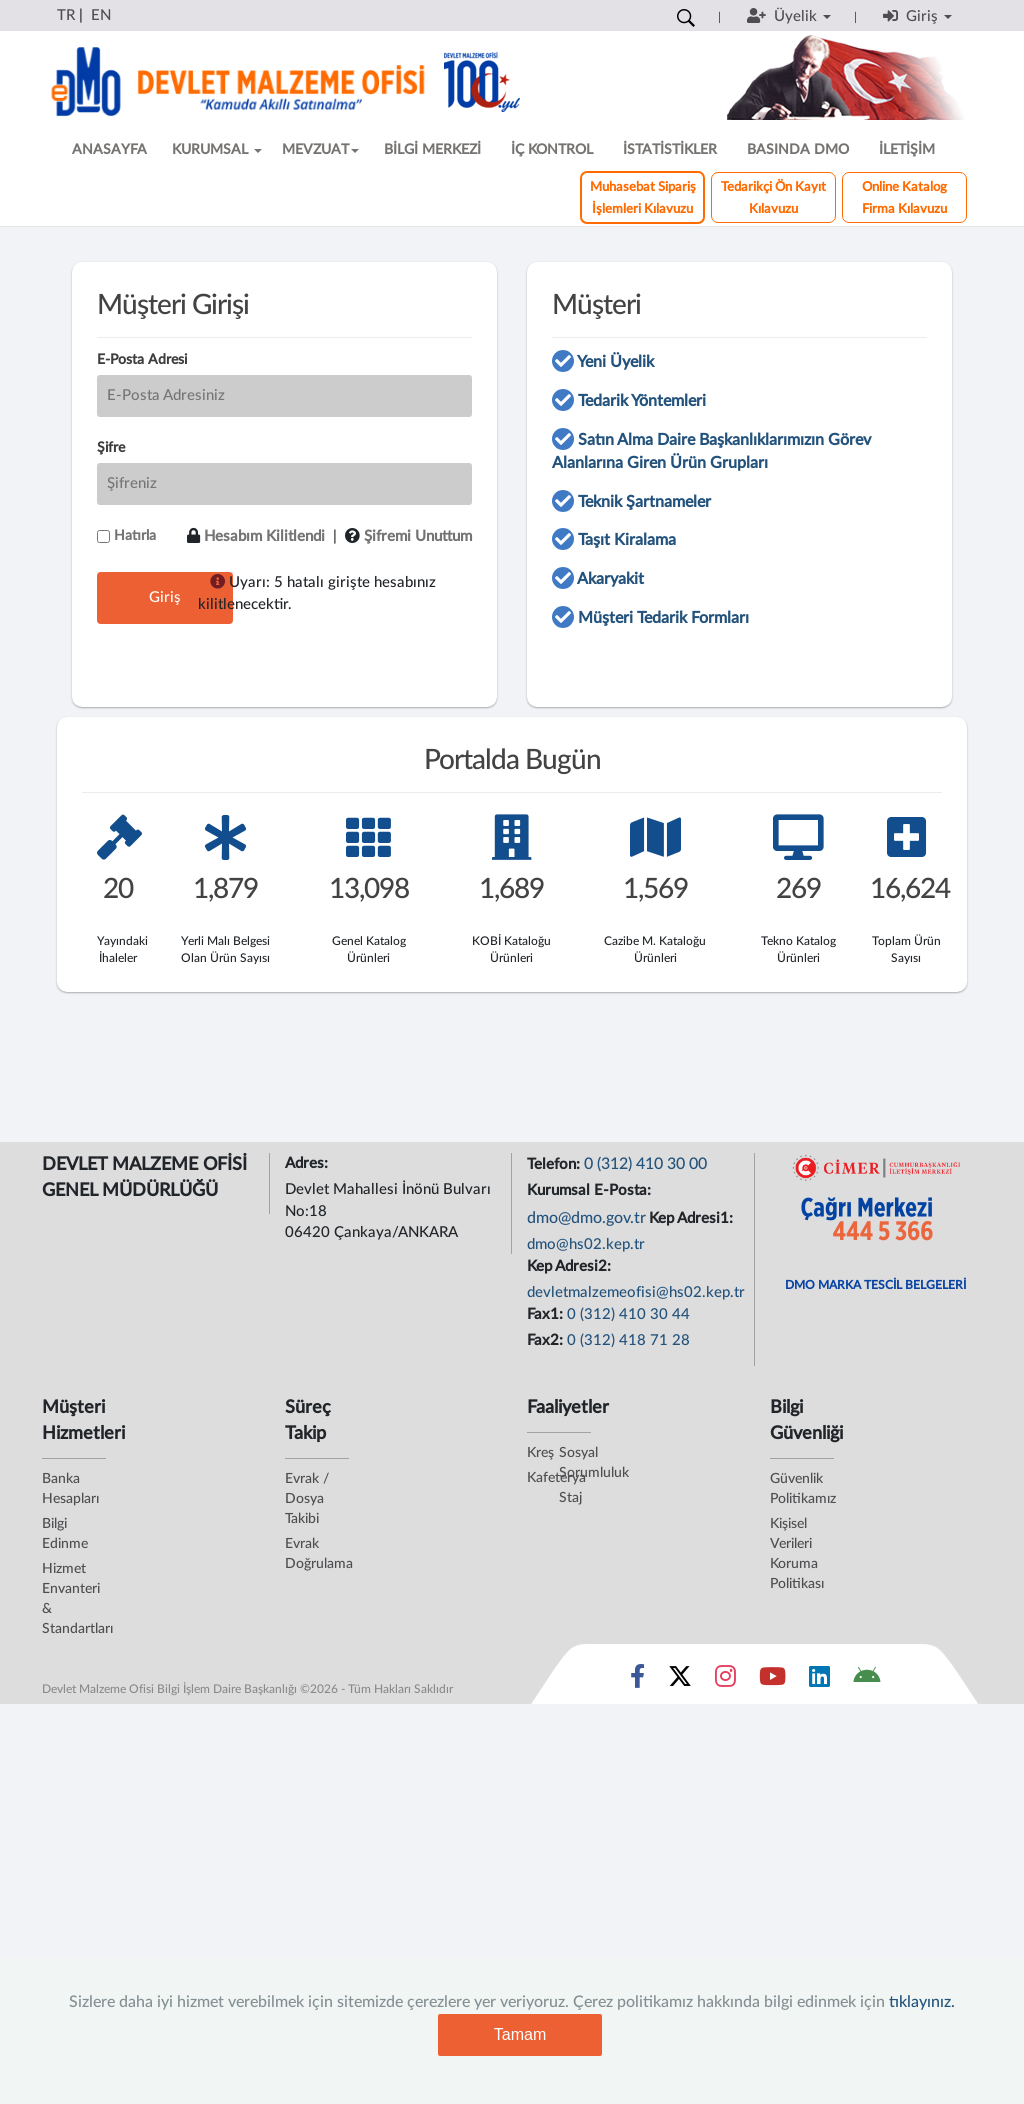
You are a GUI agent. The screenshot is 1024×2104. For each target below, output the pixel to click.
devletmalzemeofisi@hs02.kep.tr (636, 1292)
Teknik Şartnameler (644, 502)
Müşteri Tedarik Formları (663, 618)
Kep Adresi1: (693, 1218)
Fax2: (547, 1340)
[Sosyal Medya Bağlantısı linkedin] (819, 1681)
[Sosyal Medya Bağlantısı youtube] (772, 1681)
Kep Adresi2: (571, 1266)
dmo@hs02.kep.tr (586, 1244)
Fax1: (547, 1314)
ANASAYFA (109, 150)
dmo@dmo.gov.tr (586, 1218)
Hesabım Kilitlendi (264, 536)
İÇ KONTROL (552, 150)
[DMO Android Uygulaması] (866, 1681)
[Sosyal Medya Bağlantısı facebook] (637, 1681)
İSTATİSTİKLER (670, 150)
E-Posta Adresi (142, 360)
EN (101, 15)
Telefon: (555, 1164)
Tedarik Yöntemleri (642, 401)
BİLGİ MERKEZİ (432, 150)
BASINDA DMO (798, 150)
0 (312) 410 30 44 (628, 1314)
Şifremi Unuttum (418, 536)
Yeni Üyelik (615, 362)
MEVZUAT (320, 150)
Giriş (165, 597)
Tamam (520, 2034)
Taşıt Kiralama (627, 540)
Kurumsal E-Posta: (591, 1190)
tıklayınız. (922, 2002)
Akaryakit (610, 579)
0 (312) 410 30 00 (645, 1164)
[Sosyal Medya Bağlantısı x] (681, 1681)
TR (66, 15)
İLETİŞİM (907, 150)
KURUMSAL (217, 150)
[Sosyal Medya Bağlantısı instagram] (725, 1681)
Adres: (308, 1163)
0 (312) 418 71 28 (628, 1340)
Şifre (111, 448)
